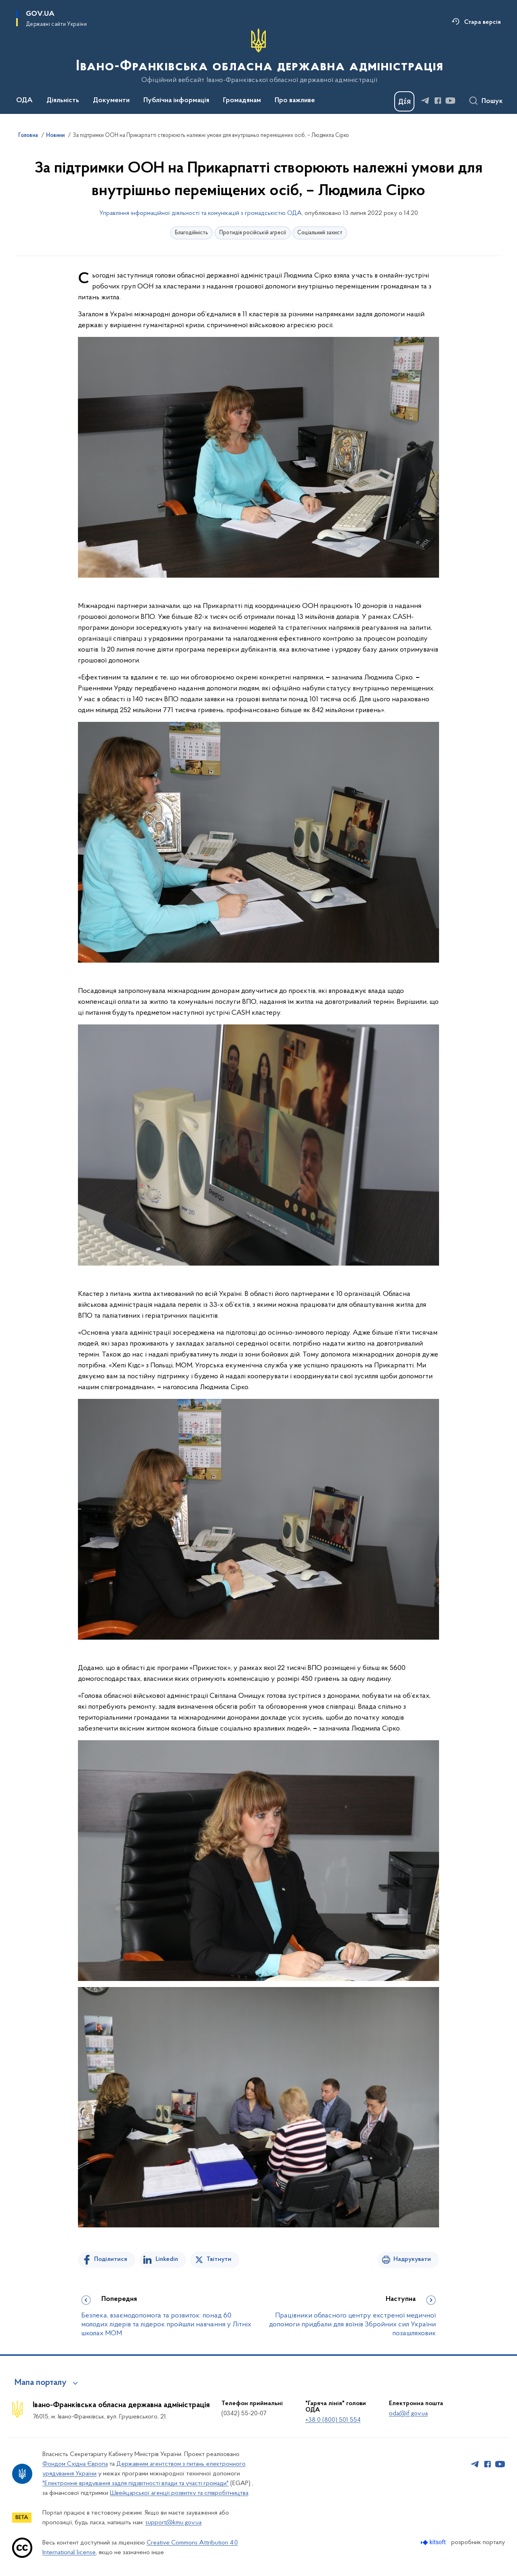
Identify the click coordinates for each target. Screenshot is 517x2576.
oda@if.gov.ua (408, 2413)
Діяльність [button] (62, 100)
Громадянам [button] (242, 100)
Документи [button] (111, 100)
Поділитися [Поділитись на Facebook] (110, 2259)
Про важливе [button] (295, 100)
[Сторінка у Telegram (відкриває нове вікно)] (425, 100)
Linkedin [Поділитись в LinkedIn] (167, 2259)
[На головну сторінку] (258, 56)
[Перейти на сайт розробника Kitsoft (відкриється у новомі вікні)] (434, 2542)
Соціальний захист (320, 233)
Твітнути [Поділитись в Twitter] (218, 2259)
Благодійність (191, 233)
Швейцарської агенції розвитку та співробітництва (179, 2493)
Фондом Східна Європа (75, 2464)
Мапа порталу (41, 2382)
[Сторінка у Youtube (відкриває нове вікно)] (450, 100)
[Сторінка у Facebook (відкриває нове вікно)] (438, 100)
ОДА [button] (24, 100)
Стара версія (482, 22)
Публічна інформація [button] (176, 100)
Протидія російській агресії (252, 233)
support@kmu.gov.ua (173, 2522)
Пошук (492, 101)
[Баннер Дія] (404, 101)
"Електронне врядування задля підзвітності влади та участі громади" (135, 2483)
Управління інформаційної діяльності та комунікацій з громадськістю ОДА (200, 213)
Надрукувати (412, 2259)
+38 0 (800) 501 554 (333, 2420)
